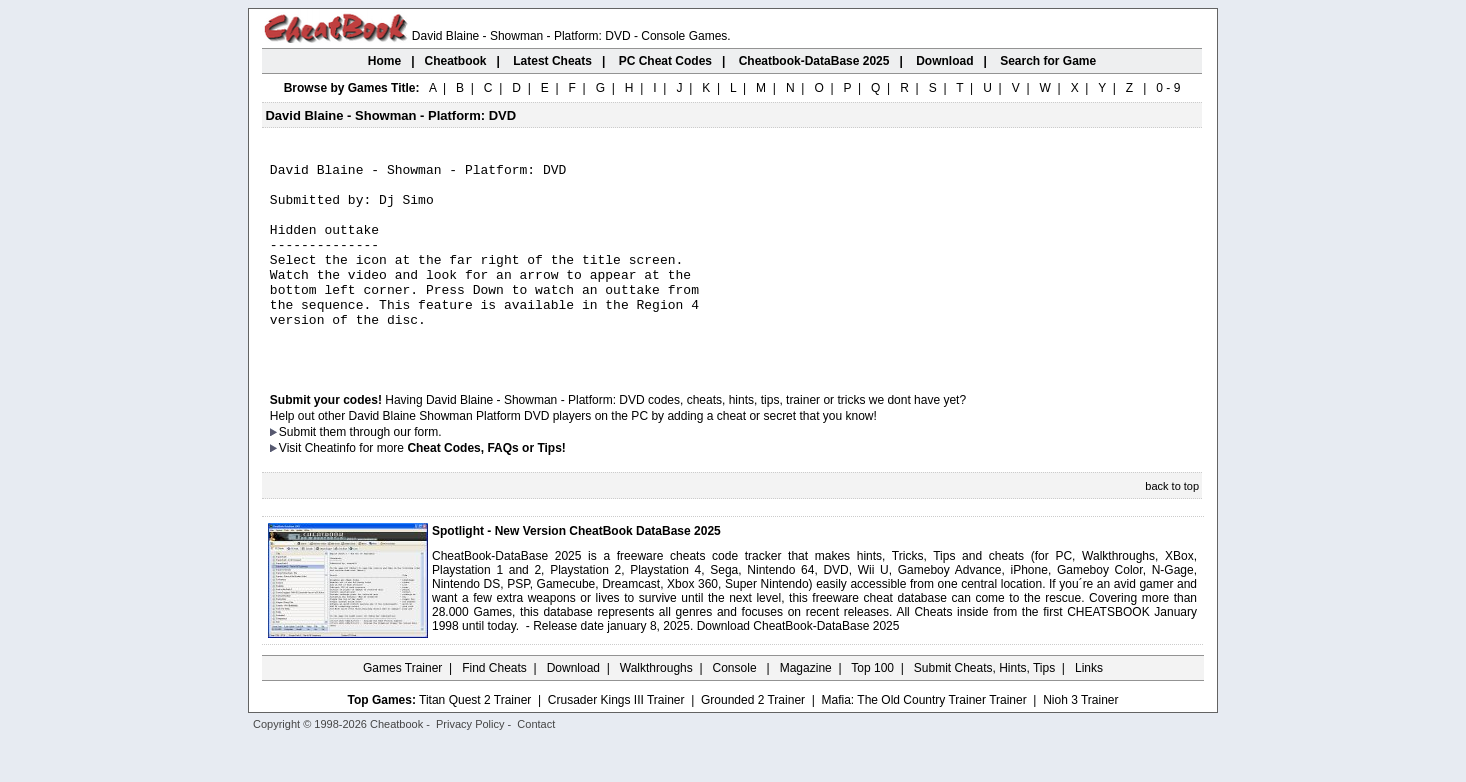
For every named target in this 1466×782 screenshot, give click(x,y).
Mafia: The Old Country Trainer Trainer (924, 739)
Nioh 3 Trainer (1080, 739)
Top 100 (872, 707)
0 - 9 (1168, 88)
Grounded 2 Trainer (753, 739)
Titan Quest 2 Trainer (475, 739)
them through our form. (381, 471)
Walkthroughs (656, 707)
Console (736, 707)
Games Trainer (402, 707)
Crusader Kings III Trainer (616, 739)
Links (1089, 707)
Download (573, 707)
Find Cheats (494, 707)
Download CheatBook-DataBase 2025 (798, 665)
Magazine (806, 707)
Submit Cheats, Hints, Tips (984, 707)
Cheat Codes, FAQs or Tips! (486, 487)
